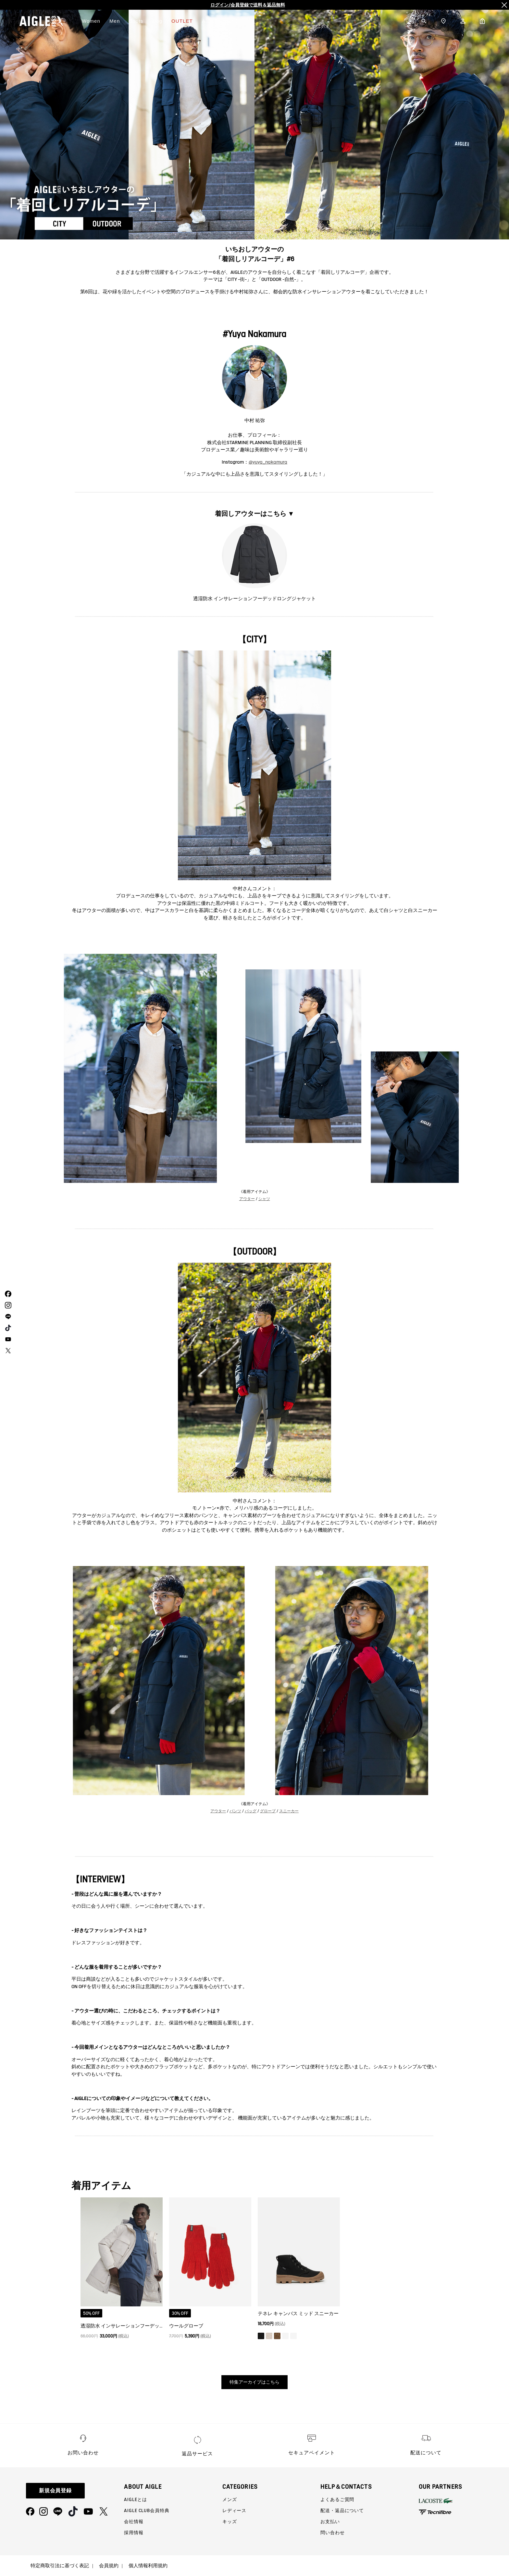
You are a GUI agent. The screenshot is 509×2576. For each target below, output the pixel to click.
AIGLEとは (135, 2499)
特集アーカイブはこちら (254, 2382)
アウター (247, 1198)
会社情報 (133, 2521)
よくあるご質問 (337, 2499)
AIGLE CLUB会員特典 (146, 2510)
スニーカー (289, 1810)
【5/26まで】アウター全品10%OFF (247, 4)
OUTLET (182, 21)
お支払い (330, 2521)
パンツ (235, 1810)
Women (91, 21)
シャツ (264, 1198)
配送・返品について (342, 2510)
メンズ (229, 2499)
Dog (157, 21)
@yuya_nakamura (268, 462)
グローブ (268, 1810)
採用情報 (133, 2532)
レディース (234, 2510)
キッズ (229, 2521)
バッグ (250, 1810)
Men (114, 21)
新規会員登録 (55, 2490)
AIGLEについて (220, 21)
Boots (136, 21)
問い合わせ (332, 2532)
